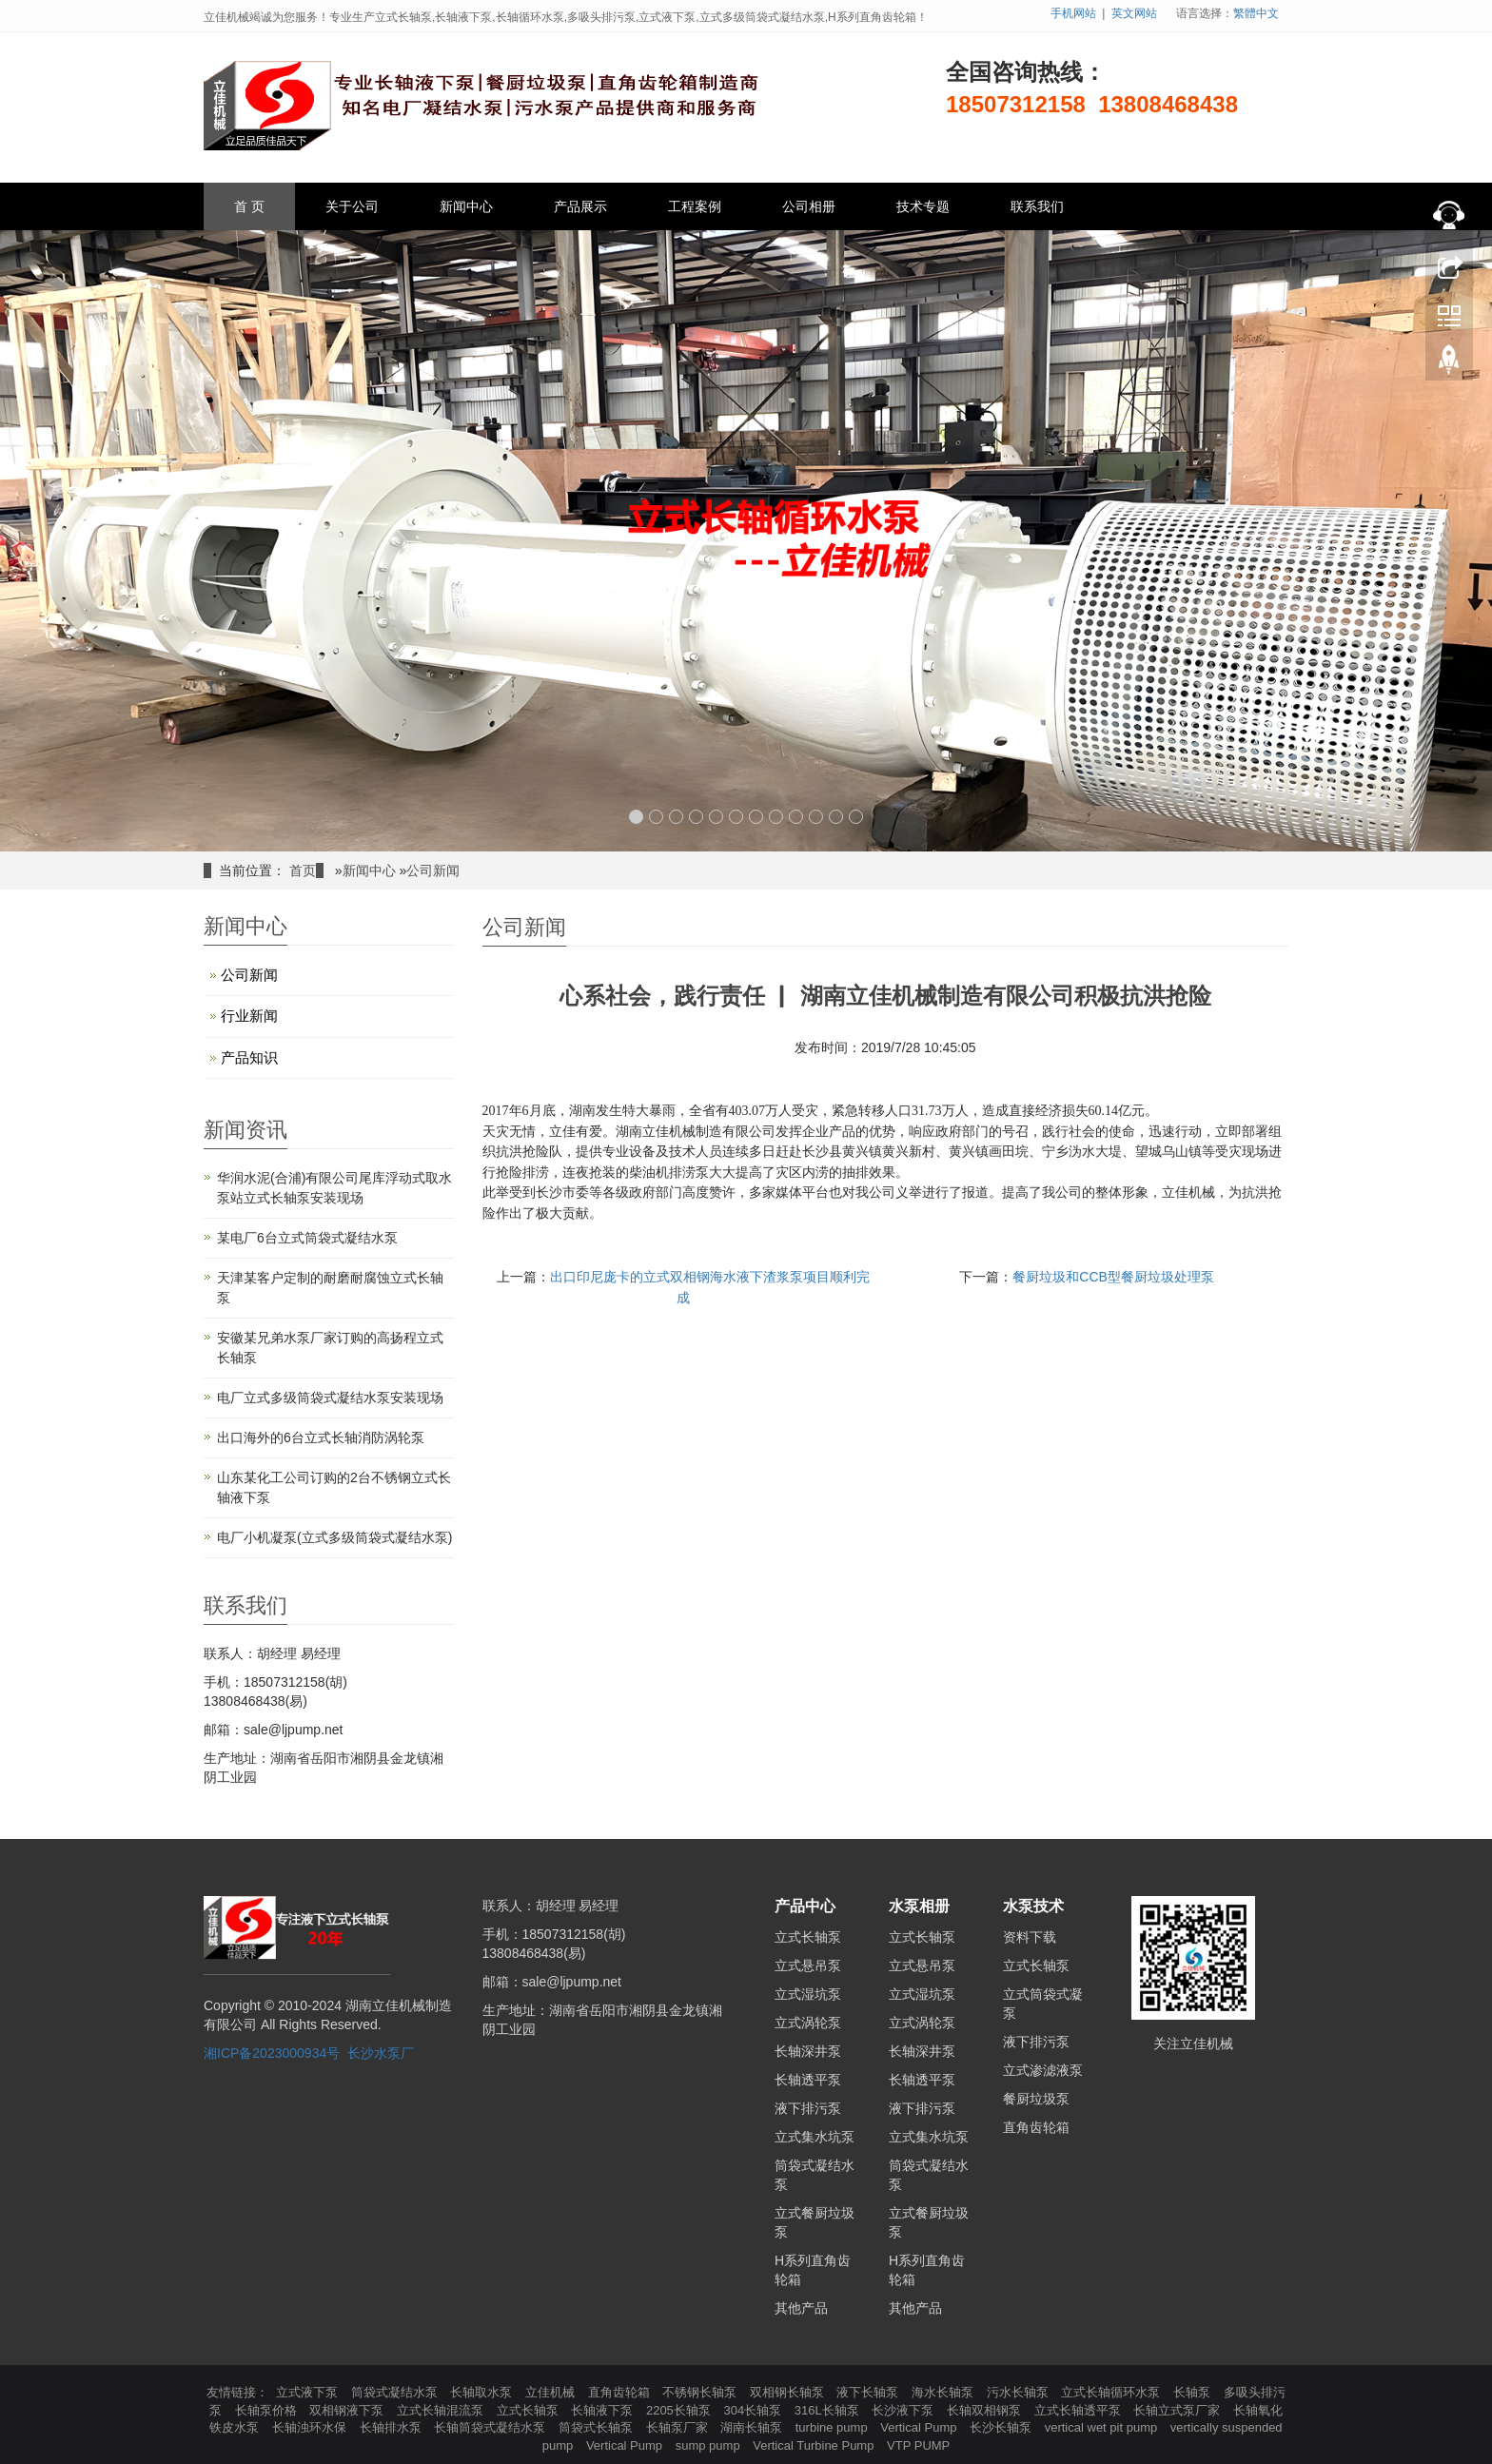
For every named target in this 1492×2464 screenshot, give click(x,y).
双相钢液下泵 (348, 2410)
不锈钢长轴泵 (701, 2392)
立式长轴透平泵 (1079, 2410)
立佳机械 (552, 2392)
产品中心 (805, 1906)
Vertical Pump (920, 2427)
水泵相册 (919, 1906)
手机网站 (1073, 13)
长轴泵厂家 (679, 2427)
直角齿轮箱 (1036, 2127)
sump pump (710, 2445)
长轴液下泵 (604, 2410)
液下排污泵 (808, 2108)
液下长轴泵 (869, 2392)
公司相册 (808, 206)
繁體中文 (1256, 13)
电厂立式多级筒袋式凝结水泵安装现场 (330, 1397)
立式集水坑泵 (814, 2136)
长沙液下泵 (904, 2410)
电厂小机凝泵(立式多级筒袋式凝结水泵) (334, 1537)
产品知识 (249, 1057)
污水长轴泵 (1019, 2392)
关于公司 (352, 206)
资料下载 (1029, 1937)
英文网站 (1134, 13)
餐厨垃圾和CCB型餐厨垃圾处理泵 (1113, 1276)
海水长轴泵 (944, 2392)
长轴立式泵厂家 (1178, 2410)
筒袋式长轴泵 (598, 2427)
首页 (302, 870)
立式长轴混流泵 (442, 2410)
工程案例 (694, 206)
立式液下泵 (309, 2392)
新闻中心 (466, 206)
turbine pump (833, 2427)
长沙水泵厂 (380, 2053)
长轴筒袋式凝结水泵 (491, 2427)
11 (836, 817)
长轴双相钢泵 (986, 2410)
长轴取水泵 (483, 2392)
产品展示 (580, 206)
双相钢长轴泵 (789, 2392)
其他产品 (801, 2308)
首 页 (249, 206)
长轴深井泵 (808, 2051)
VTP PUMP (918, 2445)
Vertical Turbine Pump (815, 2445)
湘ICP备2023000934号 (272, 2053)
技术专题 (923, 206)
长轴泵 (1193, 2392)
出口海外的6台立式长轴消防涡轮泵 (320, 1437)
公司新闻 (433, 870)
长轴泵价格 (268, 2410)
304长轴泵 (753, 2410)
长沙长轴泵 (1002, 2427)
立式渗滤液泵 (1043, 2070)
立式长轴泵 (808, 1937)
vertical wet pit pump (1103, 2427)
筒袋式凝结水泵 (396, 2392)
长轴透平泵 (808, 2079)
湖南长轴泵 (753, 2427)
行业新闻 (249, 1015)
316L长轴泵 (829, 2410)
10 (816, 817)
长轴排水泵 (392, 2427)
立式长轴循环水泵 (1112, 2392)
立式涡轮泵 (808, 2022)
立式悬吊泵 (808, 1965)
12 (856, 817)
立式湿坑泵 (808, 1994)
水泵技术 (1033, 1906)
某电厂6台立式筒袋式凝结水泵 (307, 1237)
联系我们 (1037, 206)
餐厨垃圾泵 (1036, 2098)
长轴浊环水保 (311, 2427)
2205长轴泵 (680, 2410)
